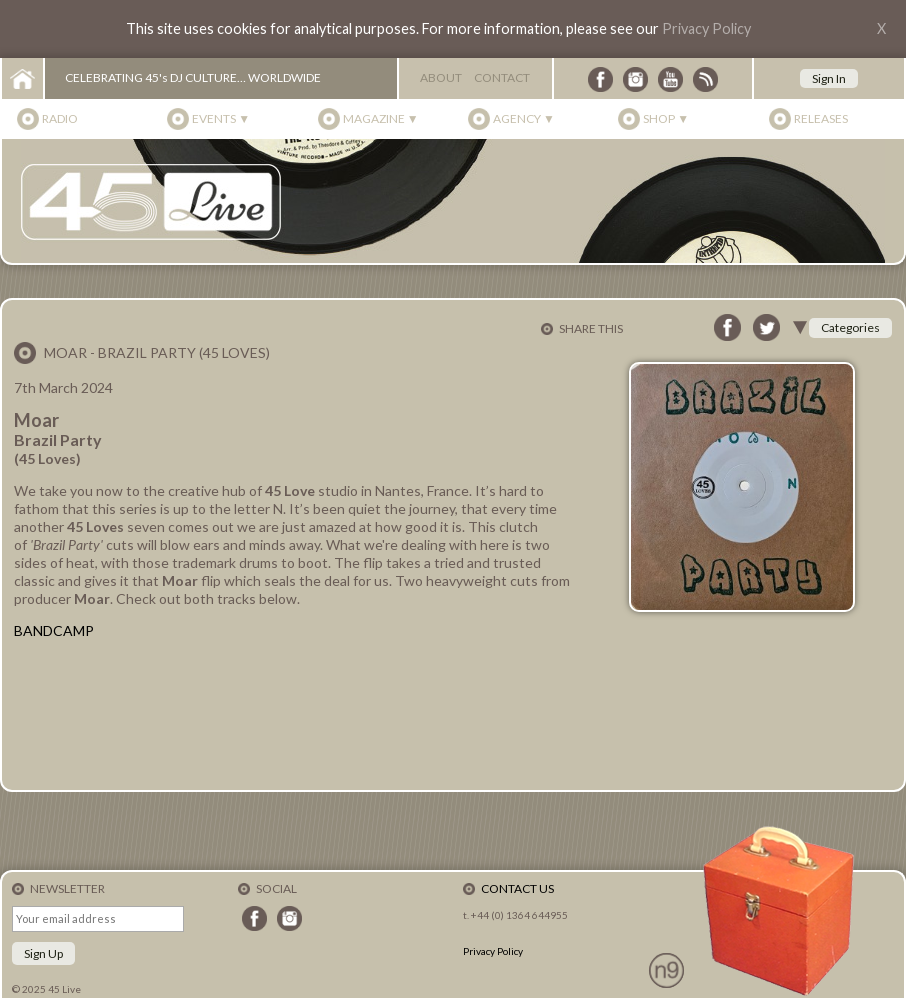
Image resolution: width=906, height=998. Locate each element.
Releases (821, 118)
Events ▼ (221, 118)
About (441, 77)
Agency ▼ (524, 118)
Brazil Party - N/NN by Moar (294, 714)
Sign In (829, 78)
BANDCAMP (54, 630)
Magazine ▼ (381, 118)
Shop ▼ (666, 118)
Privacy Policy (706, 28)
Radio (60, 118)
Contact (502, 77)
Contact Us (517, 888)
